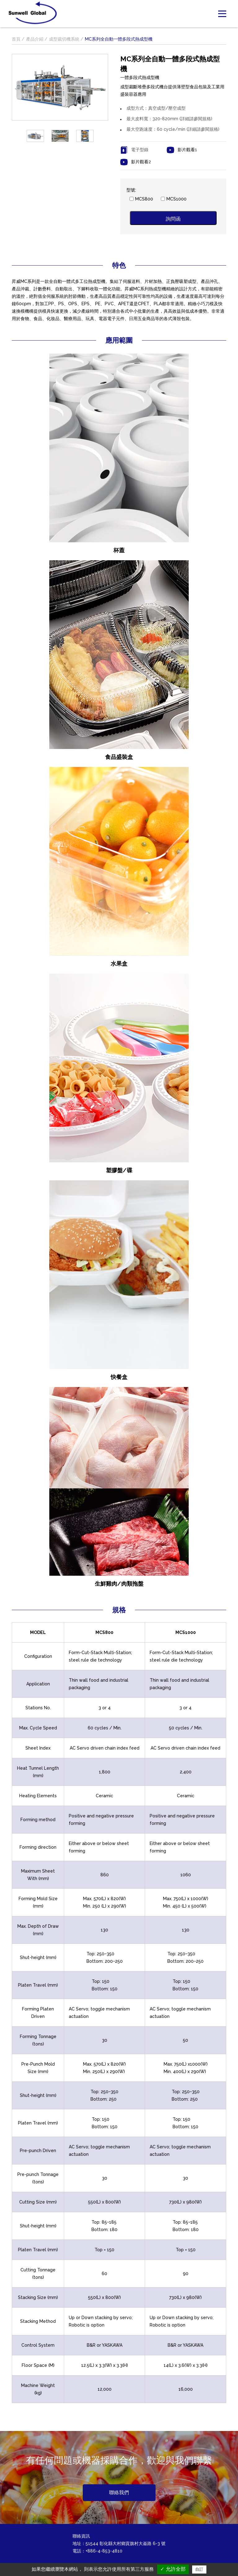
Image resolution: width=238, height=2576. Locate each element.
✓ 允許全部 (172, 2569)
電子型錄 (139, 149)
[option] (35, 136)
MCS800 (144, 198)
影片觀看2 (141, 161)
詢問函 (173, 219)
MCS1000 (176, 198)
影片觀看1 (187, 149)
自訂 (199, 2569)
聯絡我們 (119, 2492)
